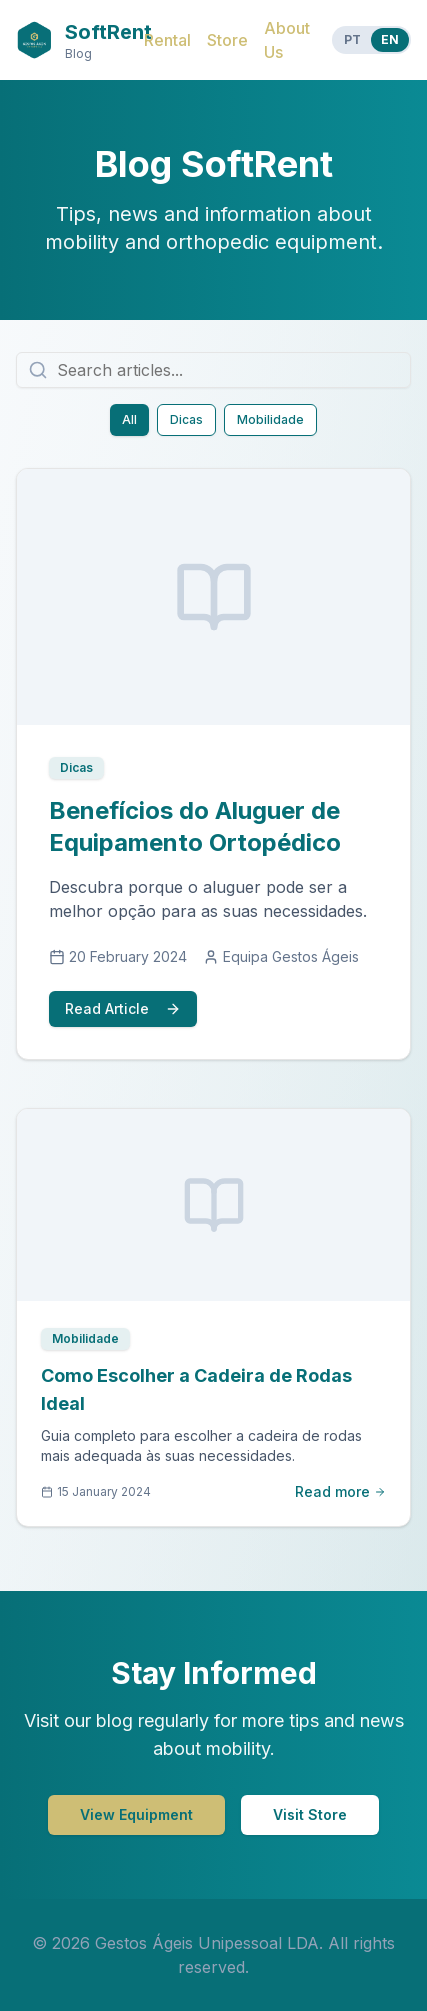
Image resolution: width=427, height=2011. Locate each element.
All (129, 419)
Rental (167, 40)
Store (227, 40)
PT (352, 39)
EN (390, 39)
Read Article (123, 1008)
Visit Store (310, 1814)
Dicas (186, 419)
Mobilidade (270, 419)
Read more (340, 1491)
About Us (287, 40)
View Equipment (136, 1814)
